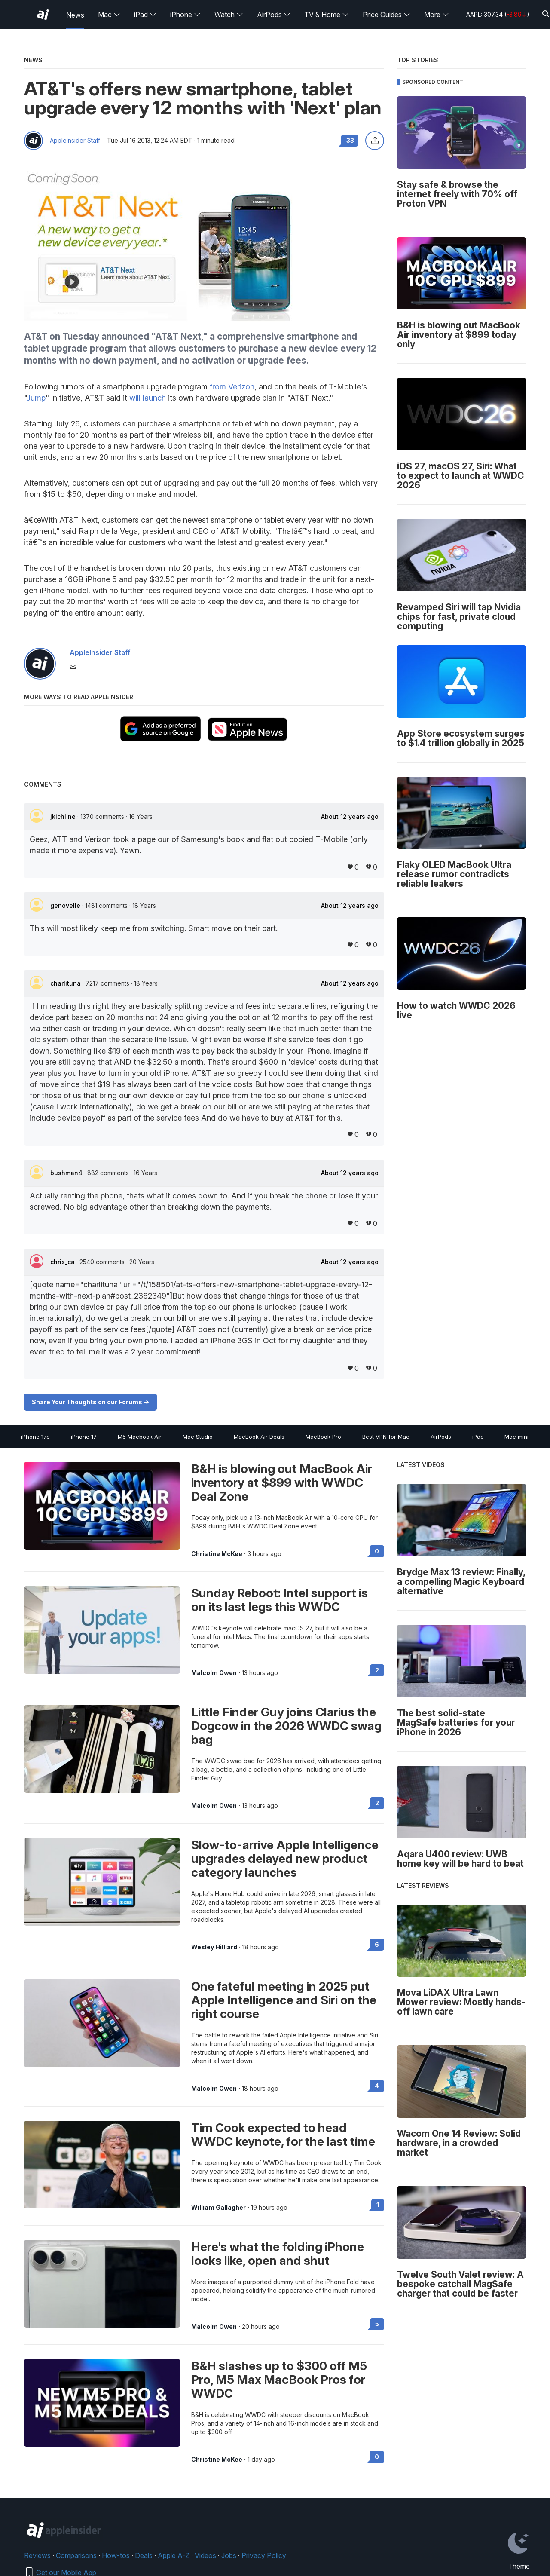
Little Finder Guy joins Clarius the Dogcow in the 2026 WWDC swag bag (286, 1726)
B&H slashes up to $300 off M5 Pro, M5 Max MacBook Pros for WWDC (279, 2380)
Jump (36, 397)
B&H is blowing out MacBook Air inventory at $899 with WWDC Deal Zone (281, 1482)
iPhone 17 (84, 1436)
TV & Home (326, 14)
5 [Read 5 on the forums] (377, 2324)
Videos (205, 2555)
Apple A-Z (173, 2555)
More (436, 14)
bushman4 (67, 1172)
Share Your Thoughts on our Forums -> (90, 1402)
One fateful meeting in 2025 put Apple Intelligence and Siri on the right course (283, 2000)
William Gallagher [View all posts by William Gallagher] (218, 2207)
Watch (228, 14)
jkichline (63, 816)
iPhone (185, 14)
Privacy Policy (263, 2555)
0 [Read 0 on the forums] (377, 1551)
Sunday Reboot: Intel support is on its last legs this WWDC (279, 1600)
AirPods (273, 14)
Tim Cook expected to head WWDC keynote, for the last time (283, 2134)
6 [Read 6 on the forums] (377, 1944)
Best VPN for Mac (385, 1436)
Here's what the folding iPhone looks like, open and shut (277, 2253)
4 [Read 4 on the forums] (377, 2085)
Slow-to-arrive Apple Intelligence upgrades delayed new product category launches (285, 1859)
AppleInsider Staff (75, 140)
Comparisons (76, 2555)
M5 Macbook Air (140, 1436)
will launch (147, 397)
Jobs (228, 2555)
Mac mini (516, 1436)
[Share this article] (374, 140)
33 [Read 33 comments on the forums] (350, 140)
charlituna (66, 983)
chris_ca (63, 1261)
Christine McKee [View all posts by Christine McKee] (216, 1553)
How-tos (116, 2555)
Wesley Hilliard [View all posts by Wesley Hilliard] (214, 1947)
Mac (109, 14)
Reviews (37, 2555)
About (350, 816)
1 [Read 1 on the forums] (377, 2204)
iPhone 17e (35, 1436)
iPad (145, 14)
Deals (144, 2555)
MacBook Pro (323, 1436)
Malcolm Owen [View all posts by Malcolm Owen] (214, 1672)
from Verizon (232, 386)
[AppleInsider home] (43, 15)
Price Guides (386, 14)
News (75, 15)
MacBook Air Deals (259, 1436)
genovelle (66, 905)
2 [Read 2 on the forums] (377, 1670)
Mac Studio (198, 1436)
